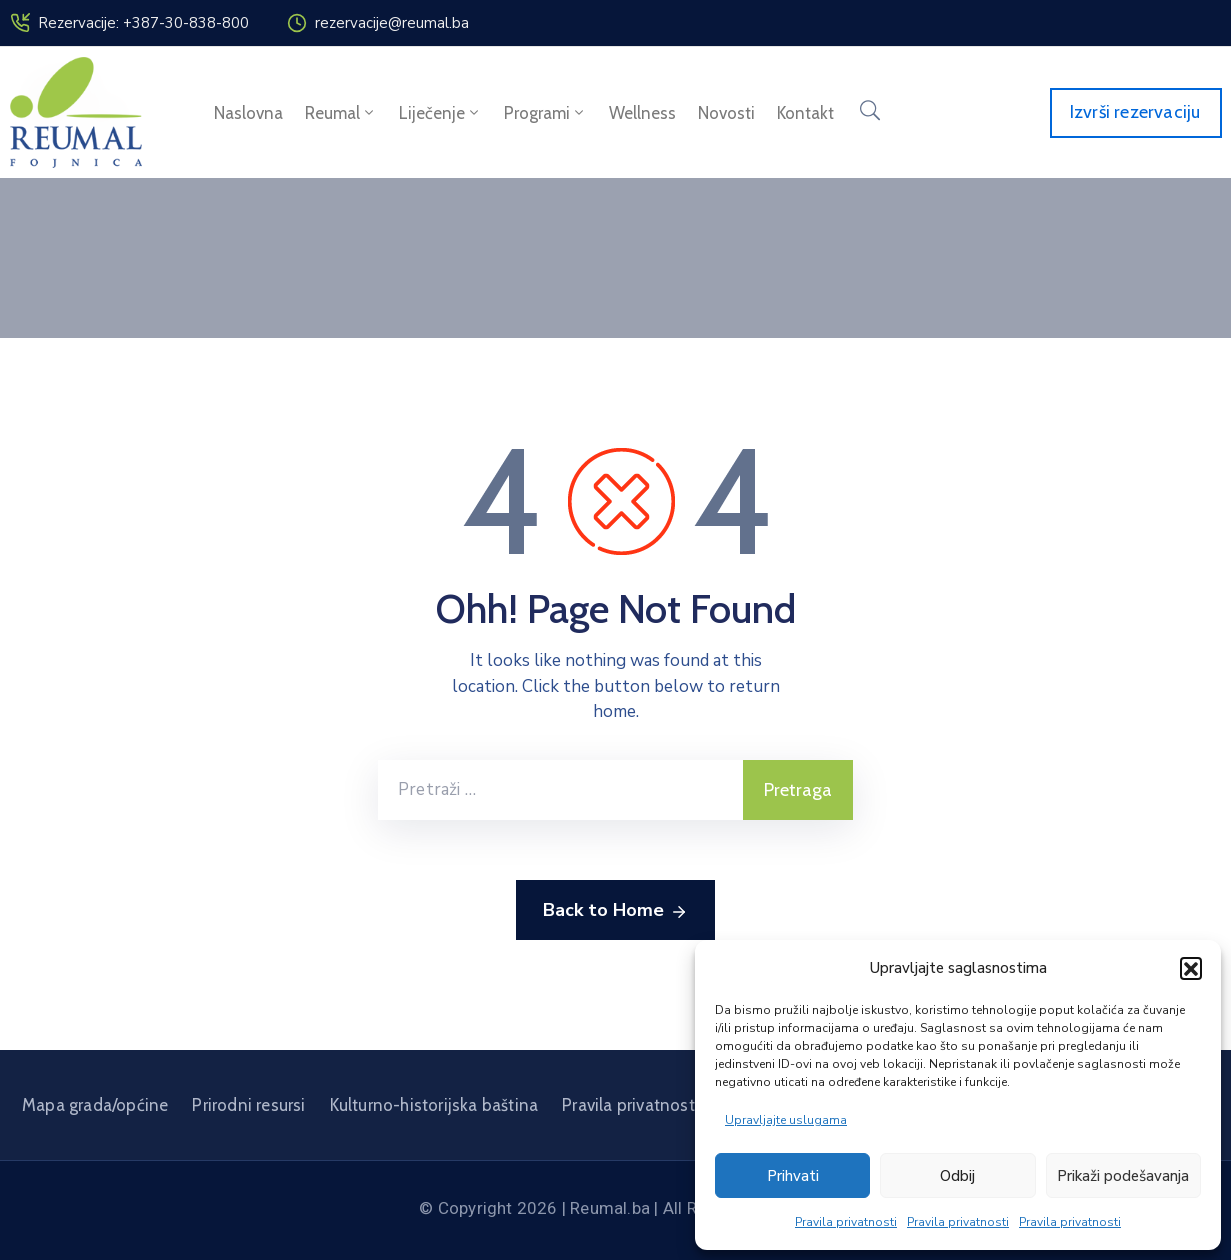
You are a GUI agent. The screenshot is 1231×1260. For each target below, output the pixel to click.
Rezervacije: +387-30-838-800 (143, 23)
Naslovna (248, 113)
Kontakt (805, 113)
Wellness (642, 113)
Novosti (726, 113)
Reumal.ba (610, 1208)
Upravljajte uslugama (786, 1120)
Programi (545, 113)
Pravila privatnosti (846, 1222)
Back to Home (615, 911)
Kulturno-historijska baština (434, 1105)
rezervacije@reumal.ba (392, 23)
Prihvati (793, 1176)
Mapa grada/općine (95, 1105)
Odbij (957, 1176)
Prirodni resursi (248, 1105)
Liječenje (440, 113)
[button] (1191, 968)
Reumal (341, 113)
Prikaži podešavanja (1123, 1176)
